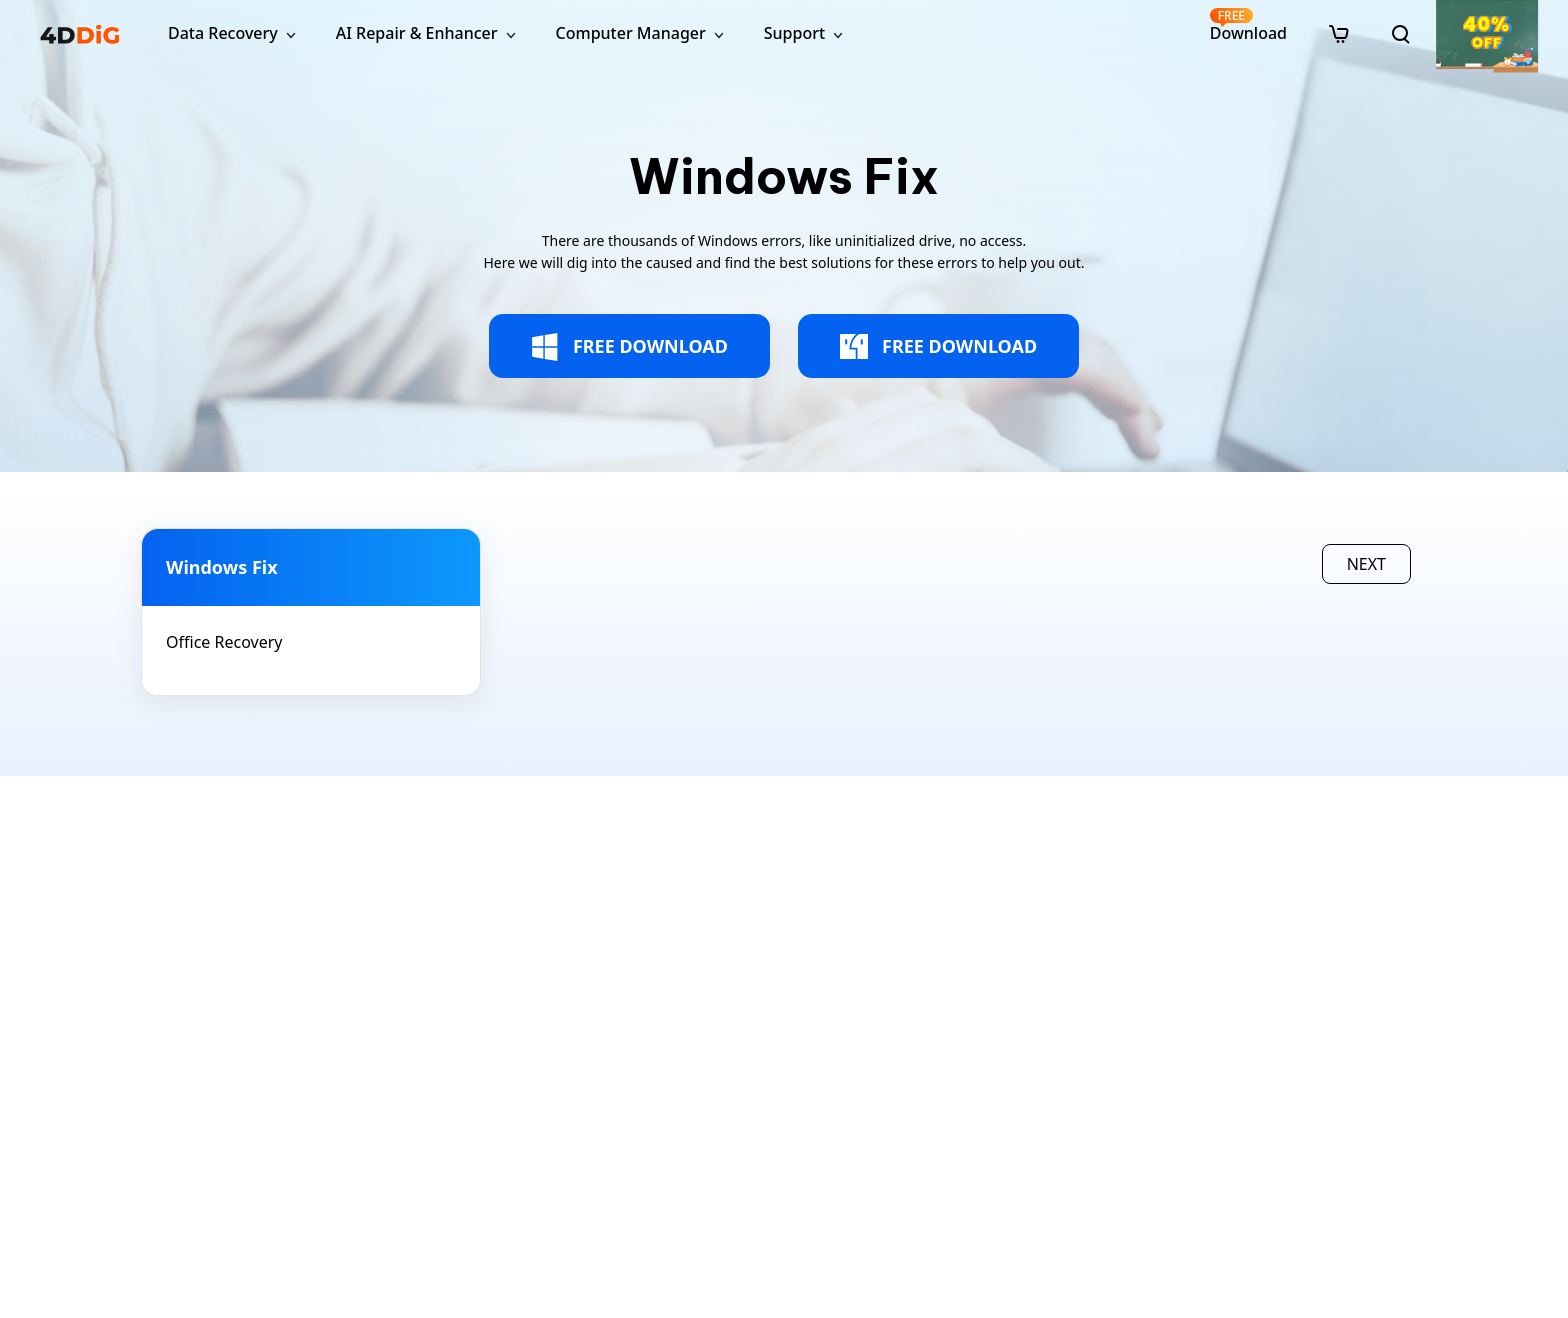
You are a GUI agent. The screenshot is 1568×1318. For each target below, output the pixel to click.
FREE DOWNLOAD (629, 347)
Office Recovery (224, 642)
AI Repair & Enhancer (417, 33)
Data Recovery (223, 33)
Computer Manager (631, 33)
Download (1248, 25)
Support (794, 33)
